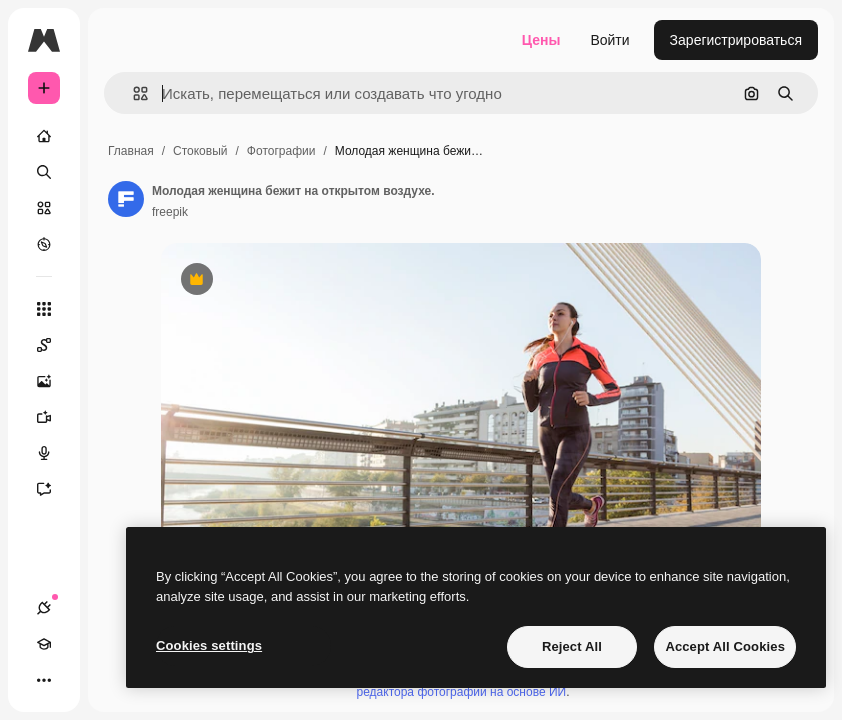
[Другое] (44, 680)
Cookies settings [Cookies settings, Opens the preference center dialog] (209, 645)
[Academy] (44, 644)
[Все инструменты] (44, 309)
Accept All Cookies (725, 646)
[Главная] (44, 136)
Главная (131, 151)
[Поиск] (44, 172)
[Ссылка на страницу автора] (126, 199)
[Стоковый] (44, 208)
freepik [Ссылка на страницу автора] (170, 212)
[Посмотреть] (44, 244)
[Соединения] (44, 608)
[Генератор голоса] (54, 453)
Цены (541, 40)
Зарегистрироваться (736, 40)
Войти (609, 40)
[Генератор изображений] (54, 381)
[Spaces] (54, 345)
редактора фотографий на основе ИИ (462, 692)
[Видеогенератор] (54, 417)
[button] (132, 93)
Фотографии (281, 151)
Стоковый (200, 151)
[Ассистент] (54, 489)
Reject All (572, 646)
